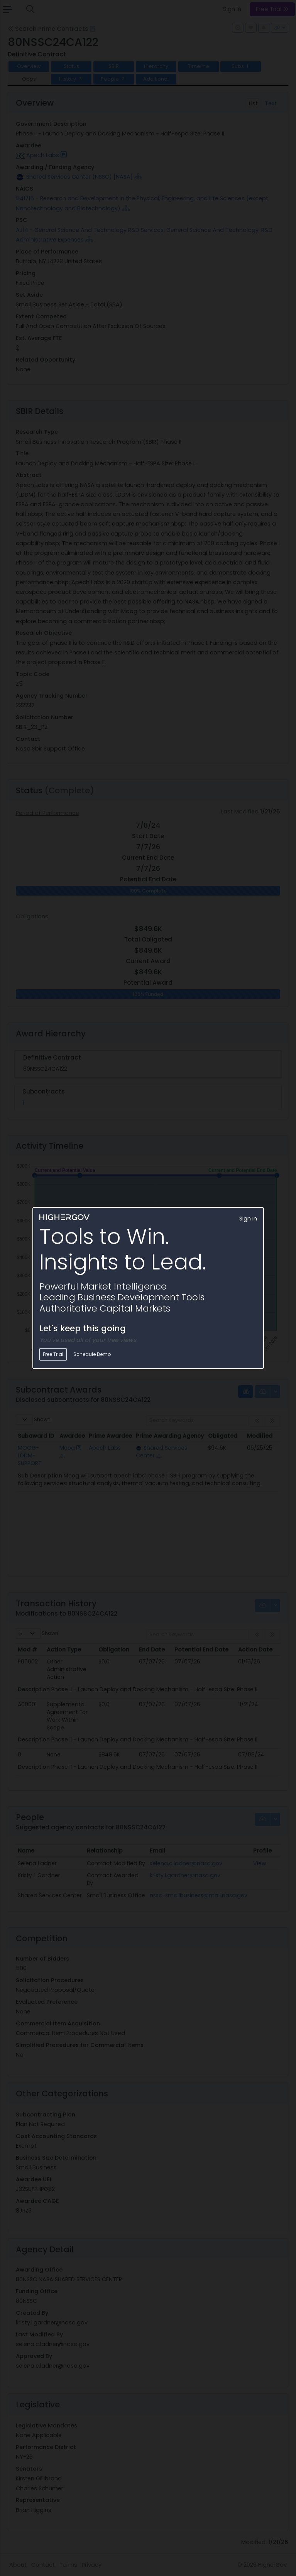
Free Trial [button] (53, 1354)
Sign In (248, 1218)
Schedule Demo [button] (92, 1354)
